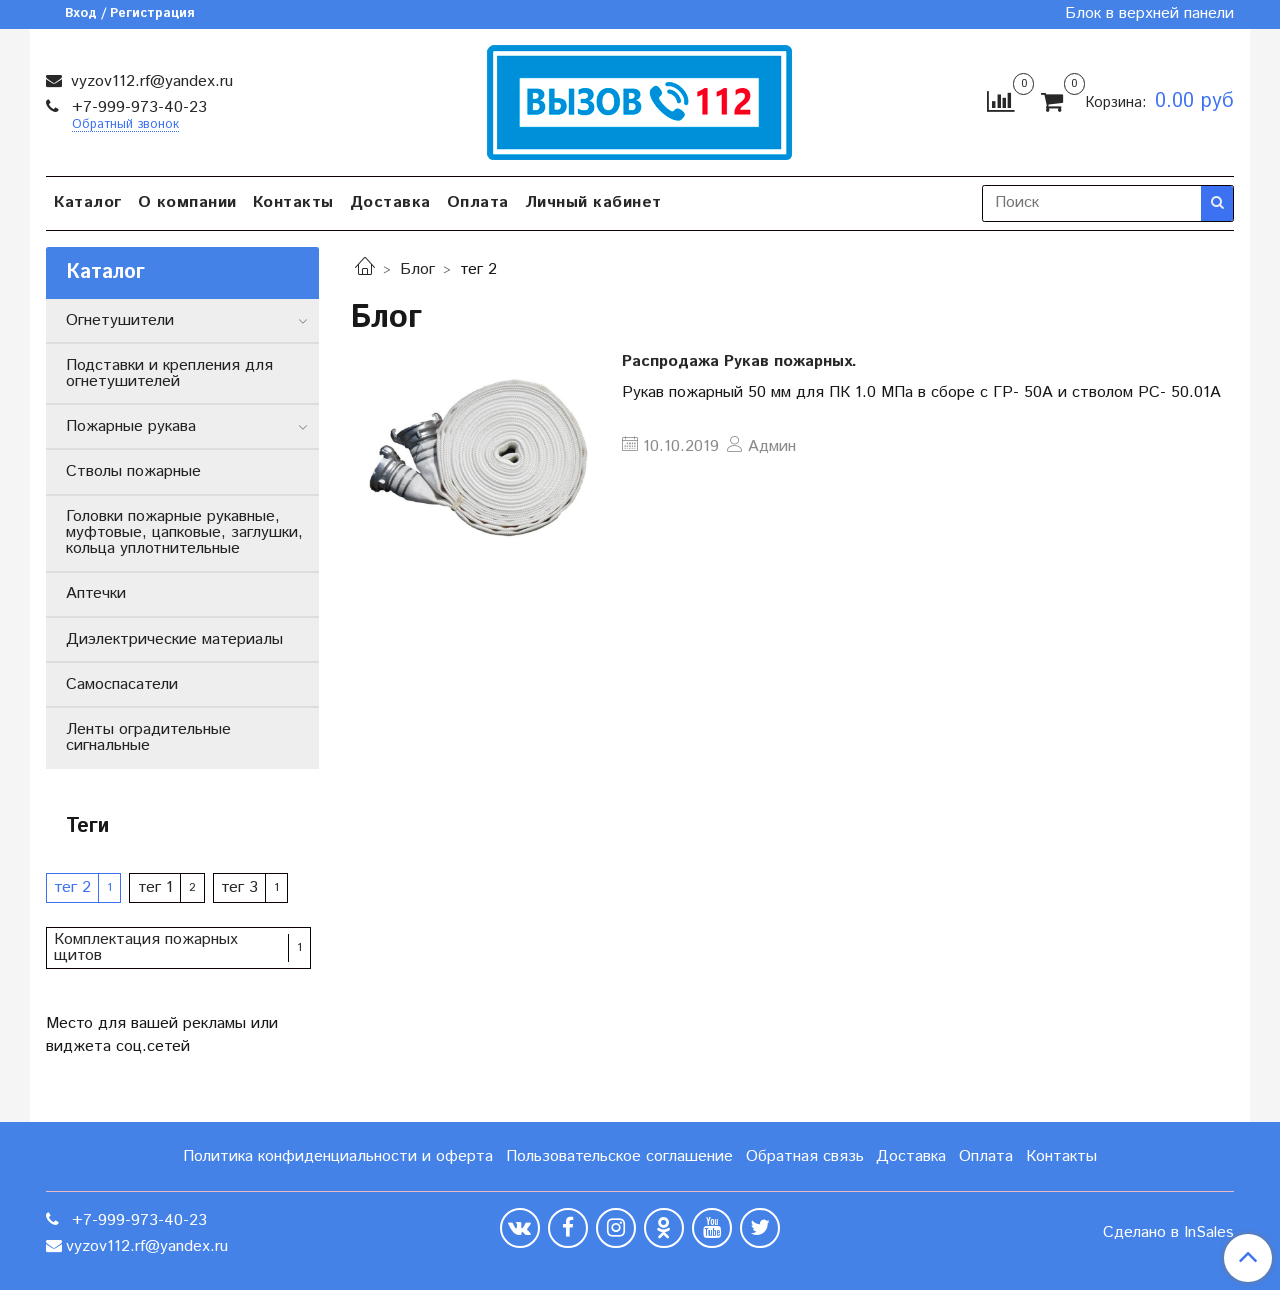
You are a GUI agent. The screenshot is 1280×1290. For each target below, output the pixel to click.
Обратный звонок (125, 125)
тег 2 (72, 887)
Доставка (390, 202)
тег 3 (239, 887)
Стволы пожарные (133, 471)
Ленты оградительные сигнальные (148, 737)
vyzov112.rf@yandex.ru (149, 81)
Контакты (293, 202)
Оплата (478, 202)
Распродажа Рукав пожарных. (739, 361)
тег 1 (155, 887)
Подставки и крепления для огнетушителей (169, 373)
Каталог (88, 202)
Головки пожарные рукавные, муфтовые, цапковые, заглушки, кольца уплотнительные (184, 532)
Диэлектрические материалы (174, 639)
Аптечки (96, 593)
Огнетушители (120, 320)
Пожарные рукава (131, 426)
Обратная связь (805, 1156)
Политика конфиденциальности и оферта (338, 1156)
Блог (417, 269)
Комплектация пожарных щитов (146, 947)
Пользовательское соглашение (619, 1156)
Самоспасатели (122, 684)
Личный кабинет (593, 202)
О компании (187, 202)
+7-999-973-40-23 (137, 107)
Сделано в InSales (1168, 1233)
